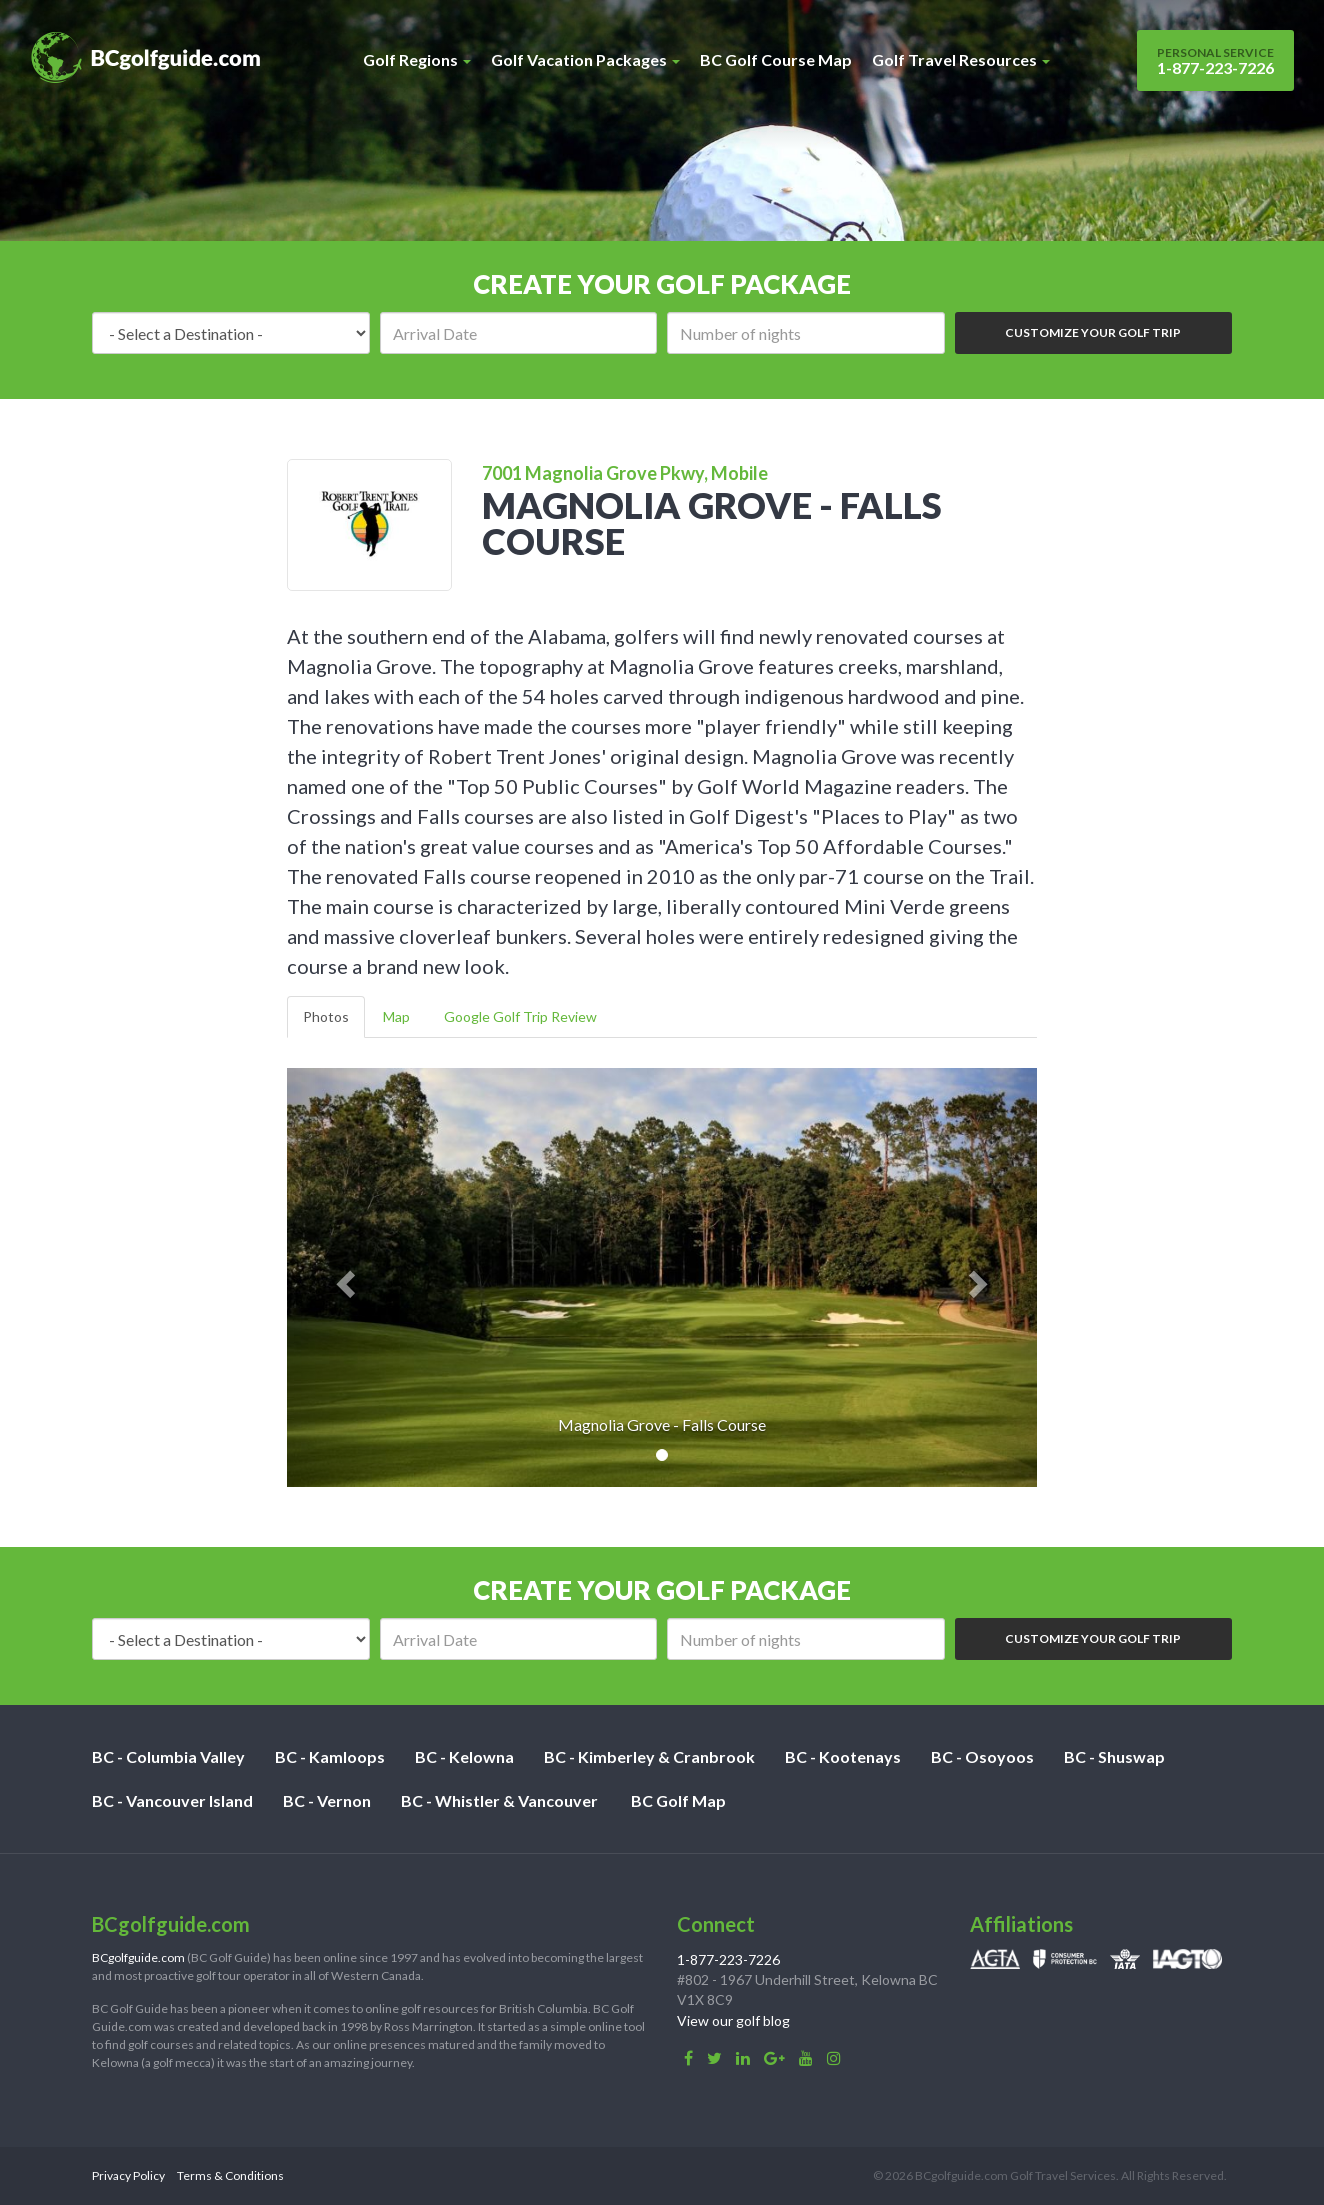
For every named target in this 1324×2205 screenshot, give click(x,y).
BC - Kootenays (843, 1756)
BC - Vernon (327, 1800)
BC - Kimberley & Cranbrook (649, 1756)
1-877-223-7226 (1215, 61)
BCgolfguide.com (138, 1957)
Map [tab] (396, 1016)
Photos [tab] (326, 1016)
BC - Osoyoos (982, 1756)
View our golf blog (733, 2020)
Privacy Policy (128, 2175)
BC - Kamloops (330, 1756)
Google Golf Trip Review (520, 1016)
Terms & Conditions (230, 2175)
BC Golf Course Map (776, 59)
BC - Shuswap (1114, 1756)
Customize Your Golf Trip (1093, 332)
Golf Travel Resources (961, 59)
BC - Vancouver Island (172, 1800)
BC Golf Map (678, 1800)
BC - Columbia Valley (168, 1756)
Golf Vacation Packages (585, 59)
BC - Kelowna (464, 1756)
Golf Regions (417, 59)
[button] (343, 1277)
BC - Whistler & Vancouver (499, 1800)
